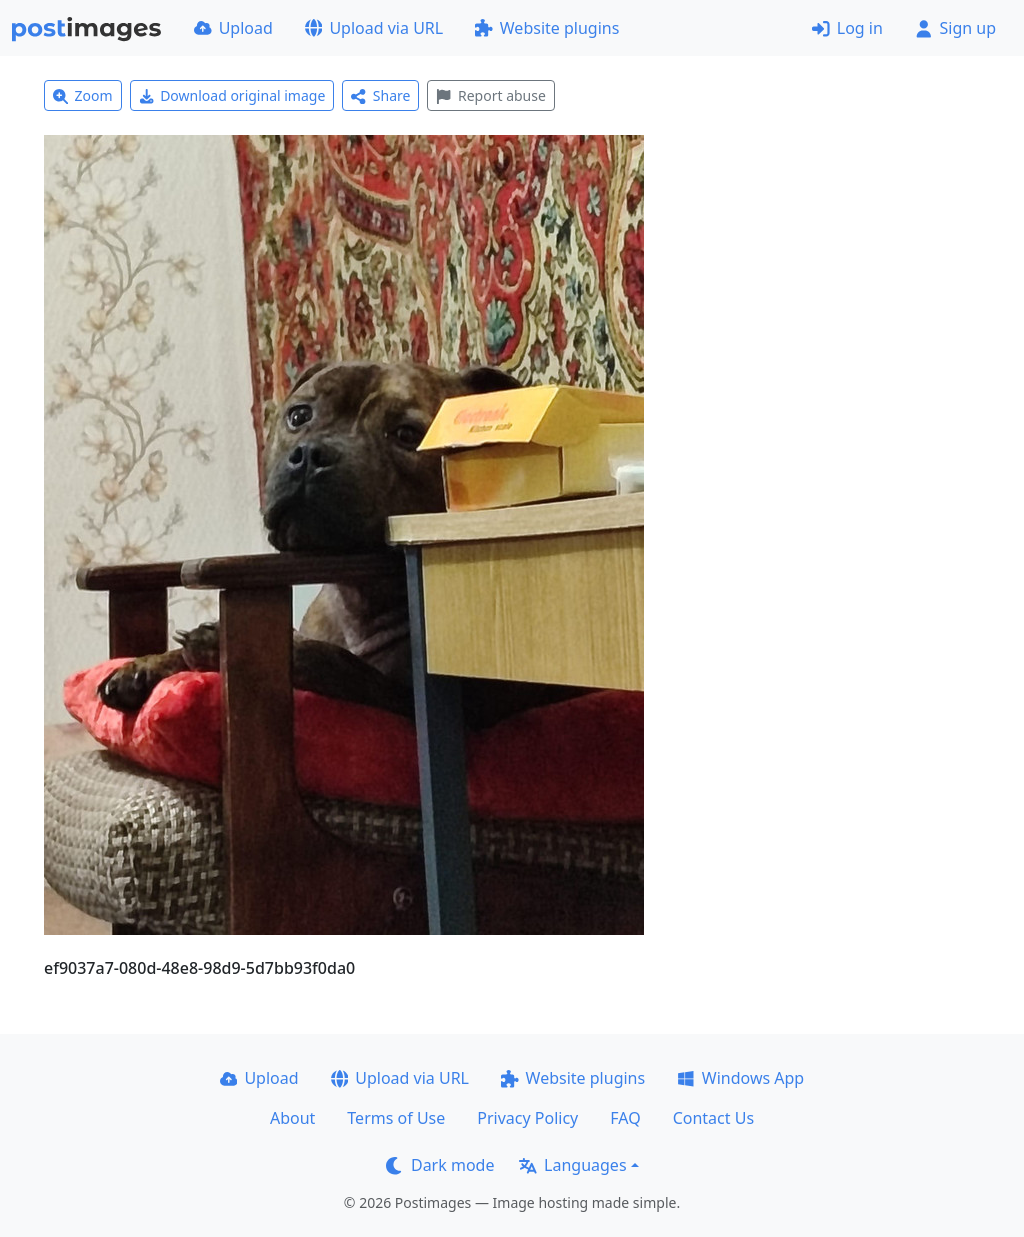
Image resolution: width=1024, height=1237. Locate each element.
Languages (572, 1165)
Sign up (955, 28)
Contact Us (713, 1118)
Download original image (232, 95)
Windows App (740, 1078)
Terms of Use (396, 1118)
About (292, 1118)
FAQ (625, 1118)
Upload (233, 28)
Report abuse (490, 95)
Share (380, 95)
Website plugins (547, 28)
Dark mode (440, 1165)
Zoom (83, 95)
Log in (847, 28)
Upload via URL (374, 28)
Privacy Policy (527, 1118)
